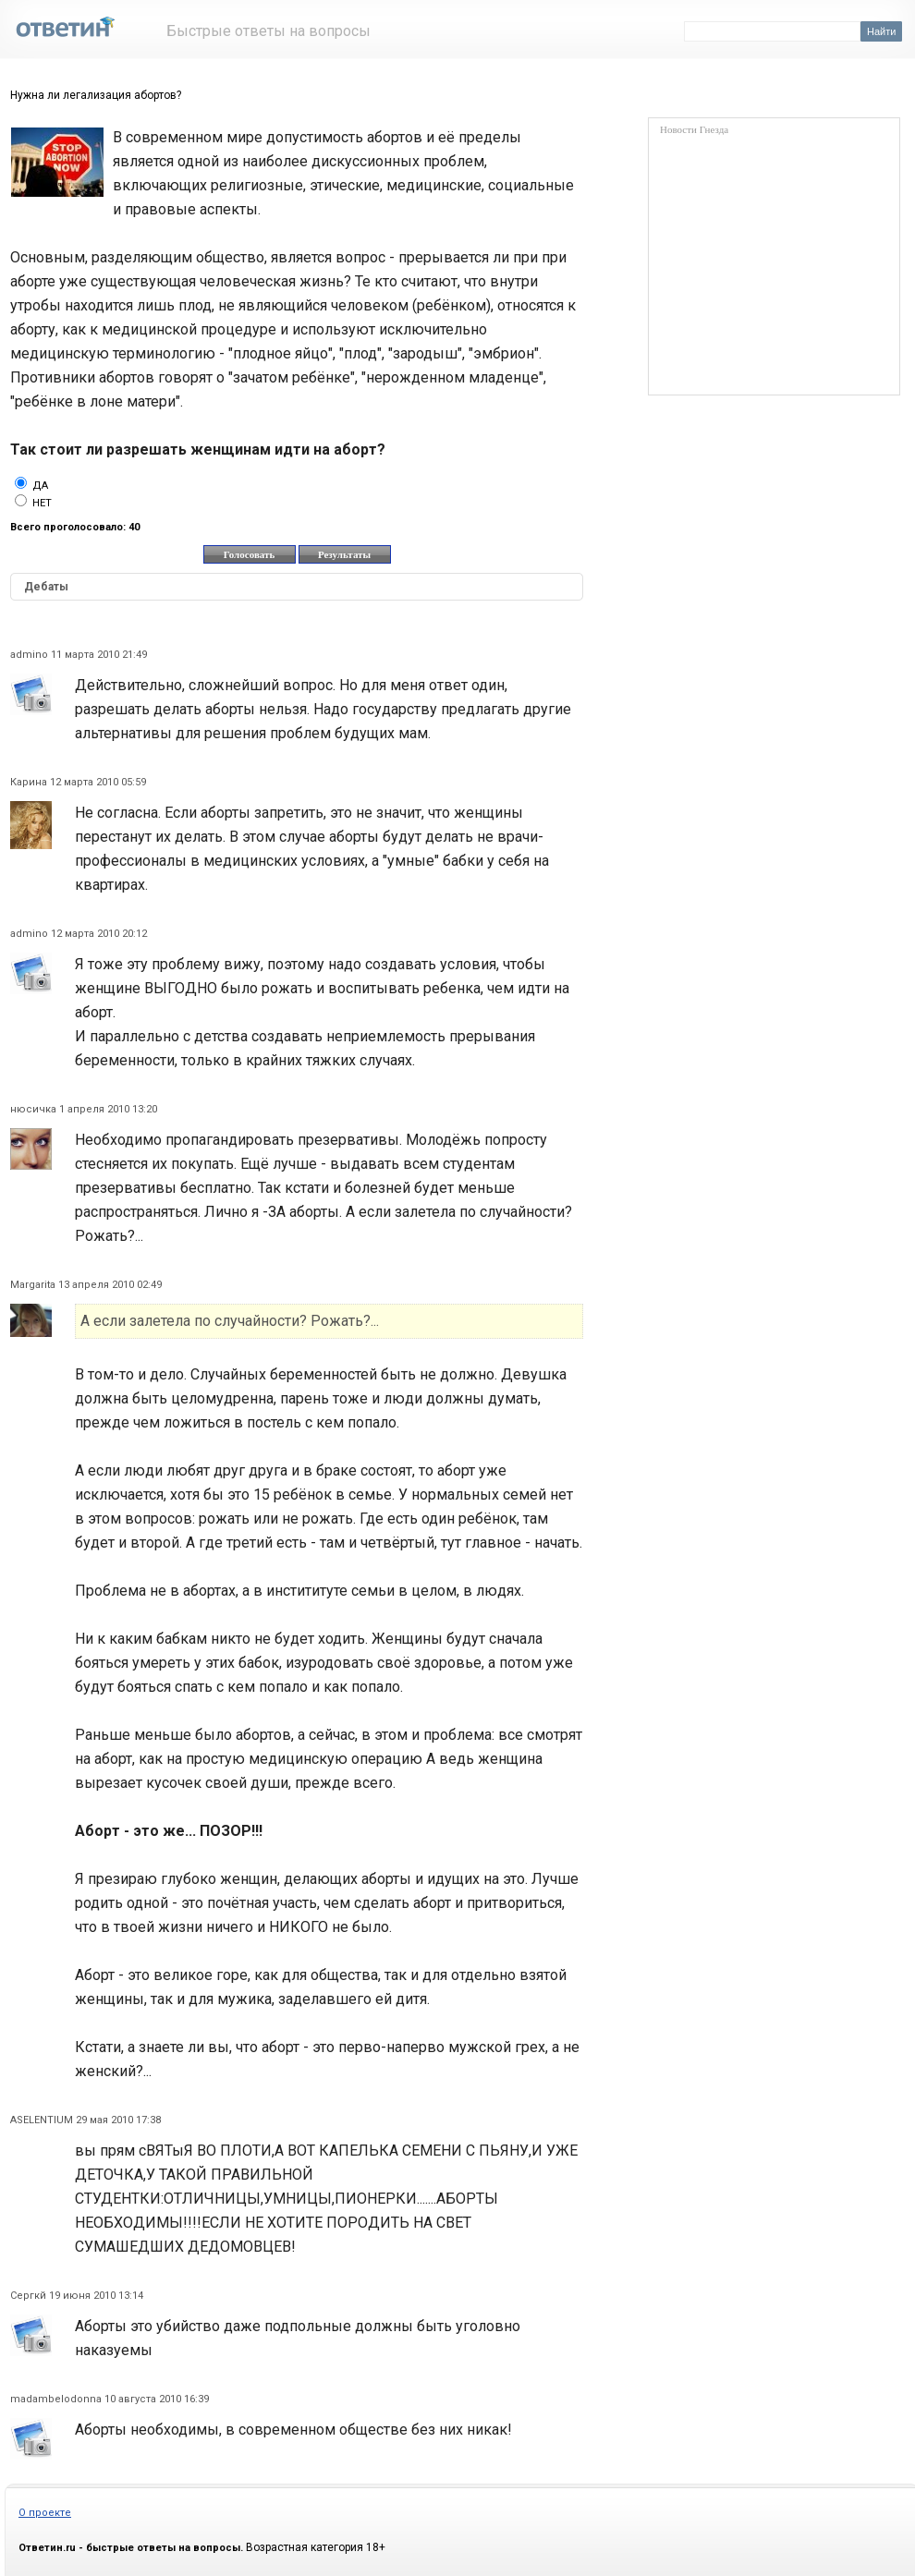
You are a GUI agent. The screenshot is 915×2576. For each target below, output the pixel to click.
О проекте (44, 2513)
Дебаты (46, 586)
